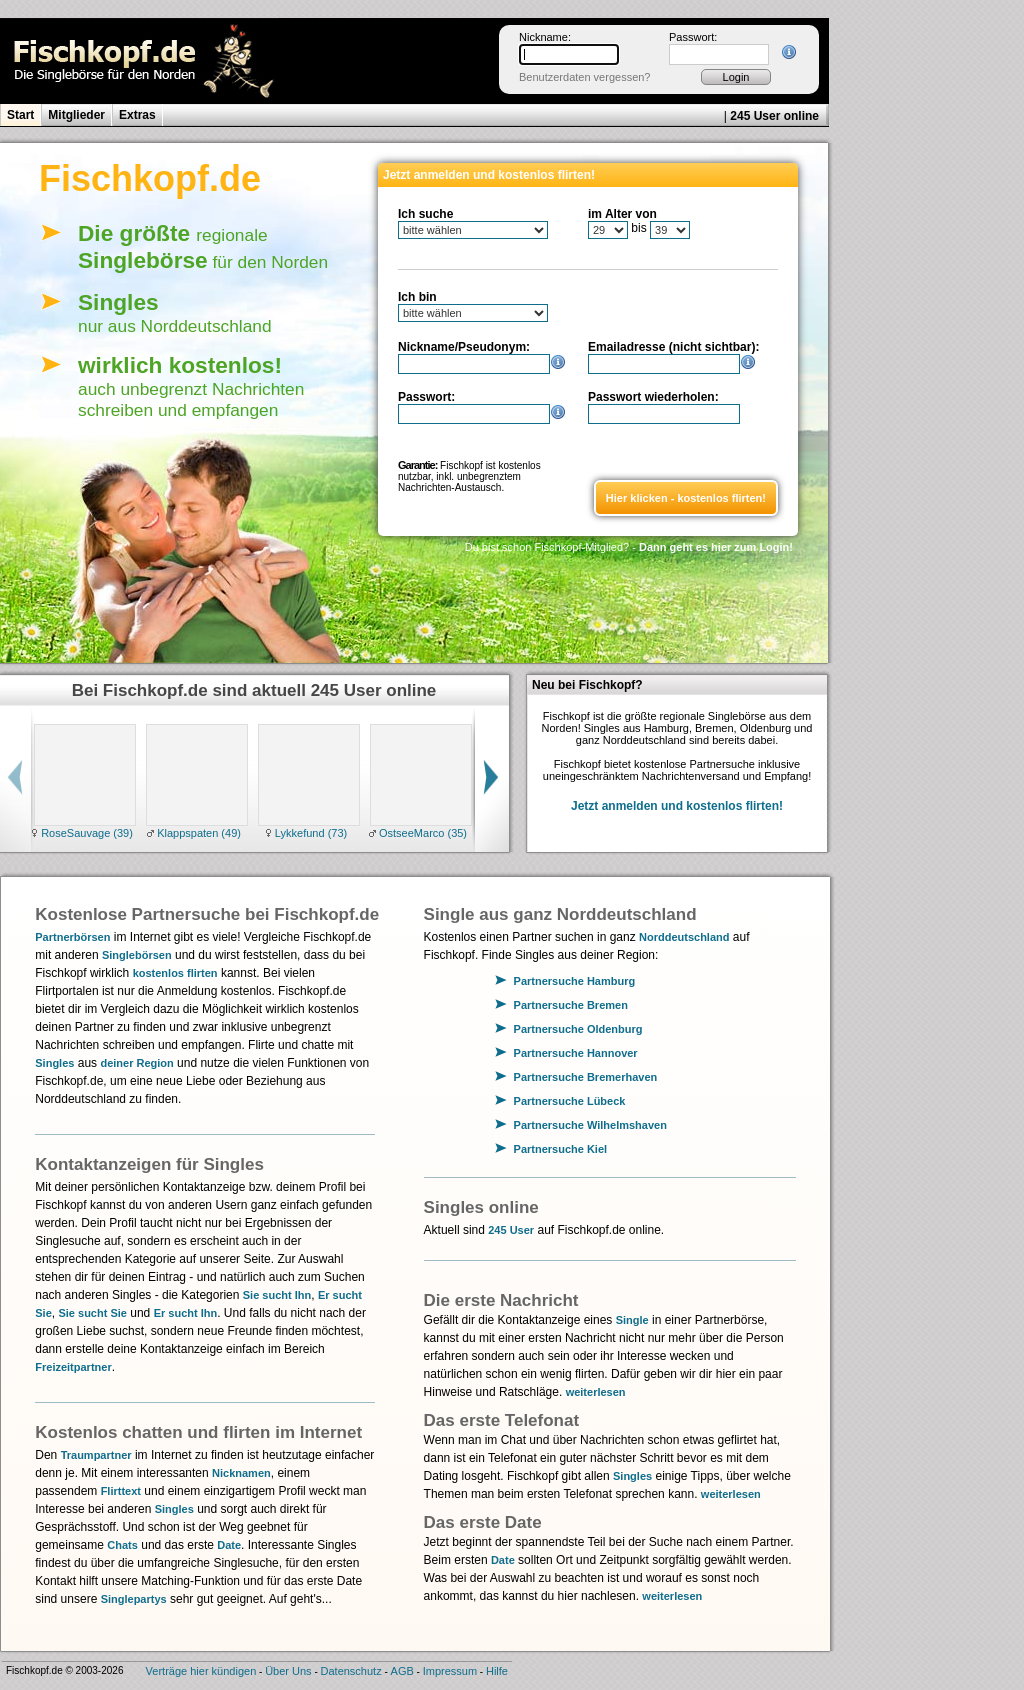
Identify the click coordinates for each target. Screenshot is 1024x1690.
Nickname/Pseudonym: (464, 347)
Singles (54, 1063)
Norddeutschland (684, 937)
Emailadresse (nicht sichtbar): (673, 347)
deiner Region (136, 1063)
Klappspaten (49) (197, 833)
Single (632, 1320)
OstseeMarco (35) (421, 833)
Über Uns (288, 1671)
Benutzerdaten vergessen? (584, 77)
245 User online (774, 116)
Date (229, 1545)
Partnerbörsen (72, 937)
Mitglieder (76, 115)
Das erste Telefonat (502, 1420)
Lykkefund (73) (309, 833)
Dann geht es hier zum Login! (716, 547)
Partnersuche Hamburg (575, 981)
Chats (122, 1545)
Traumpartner (96, 1455)
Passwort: (693, 37)
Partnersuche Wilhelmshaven (590, 1125)
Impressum (450, 1671)
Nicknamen (241, 1473)
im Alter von (622, 214)
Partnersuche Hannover (576, 1053)
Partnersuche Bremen (571, 1005)
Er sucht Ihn (186, 1313)
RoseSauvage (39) (85, 833)
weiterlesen (596, 1392)
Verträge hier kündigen (201, 1671)
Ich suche (425, 214)
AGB (402, 1671)
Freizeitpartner (73, 1367)
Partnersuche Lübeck (570, 1101)
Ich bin (417, 297)
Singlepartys (134, 1599)
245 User (511, 1230)
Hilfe (497, 1671)
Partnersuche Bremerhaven (586, 1077)
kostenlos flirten (175, 973)
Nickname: (545, 37)
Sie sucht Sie (92, 1313)
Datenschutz (351, 1671)
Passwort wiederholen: (653, 397)
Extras (137, 115)
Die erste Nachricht (501, 1300)
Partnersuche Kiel (561, 1149)
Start (20, 115)
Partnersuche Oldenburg (578, 1029)
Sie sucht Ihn (277, 1295)
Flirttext (121, 1491)
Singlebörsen (137, 955)
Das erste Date (483, 1522)
